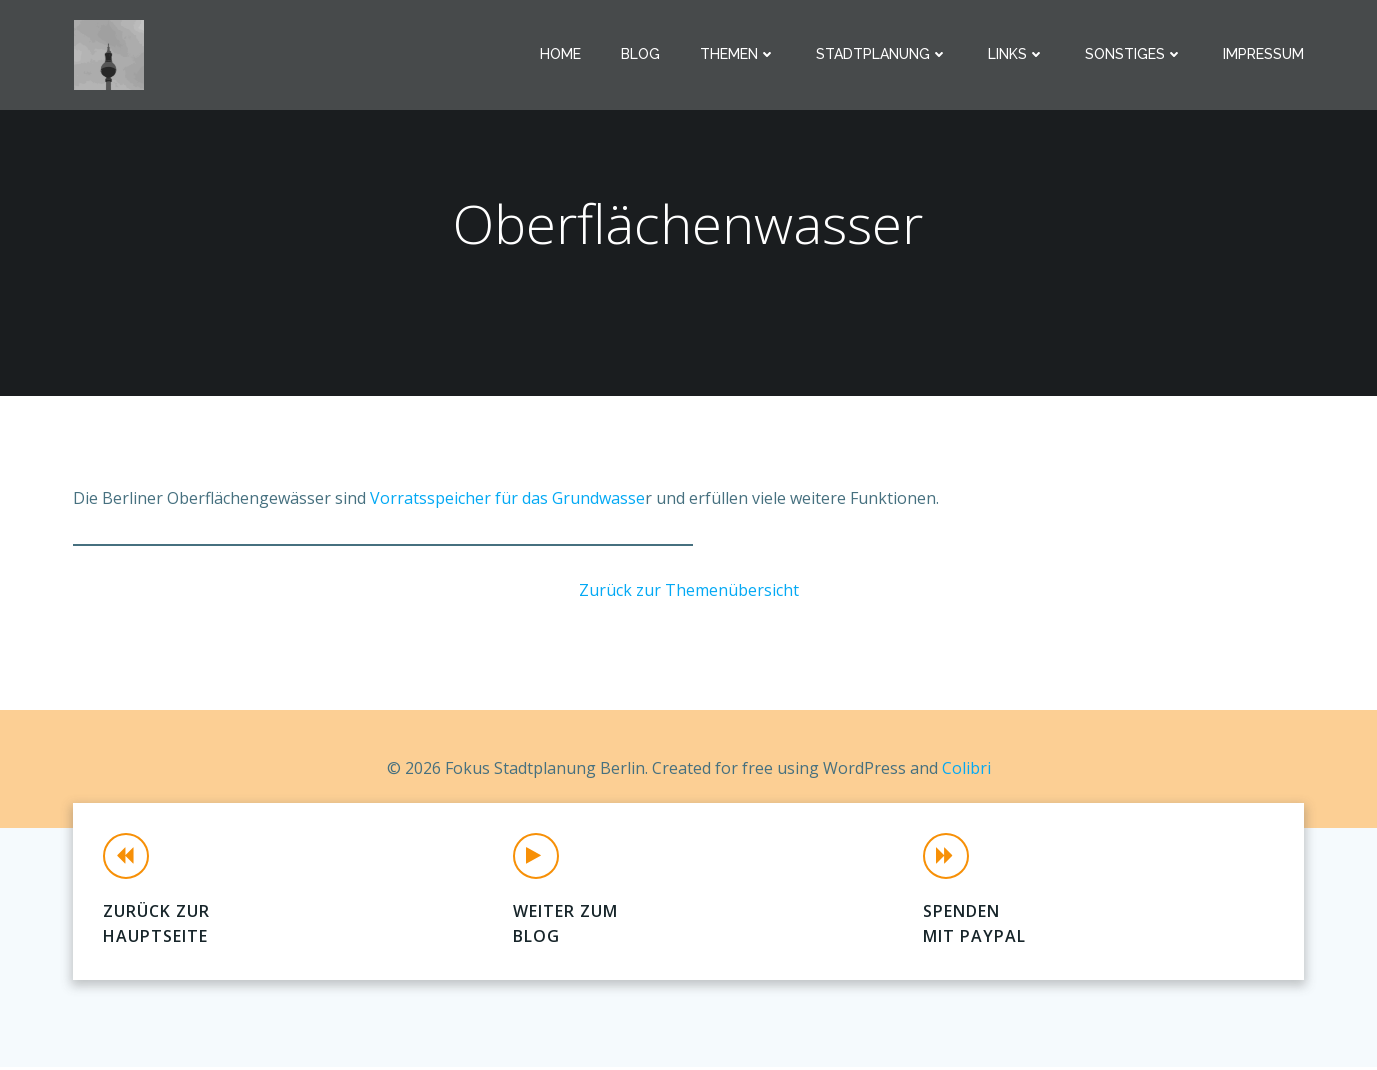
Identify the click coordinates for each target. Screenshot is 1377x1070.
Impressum (1264, 55)
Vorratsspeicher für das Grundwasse (507, 500)
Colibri (966, 769)
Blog (641, 55)
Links (1017, 55)
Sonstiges (1135, 55)
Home (561, 55)
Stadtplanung (883, 55)
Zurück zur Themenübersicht (689, 592)
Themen (739, 55)
